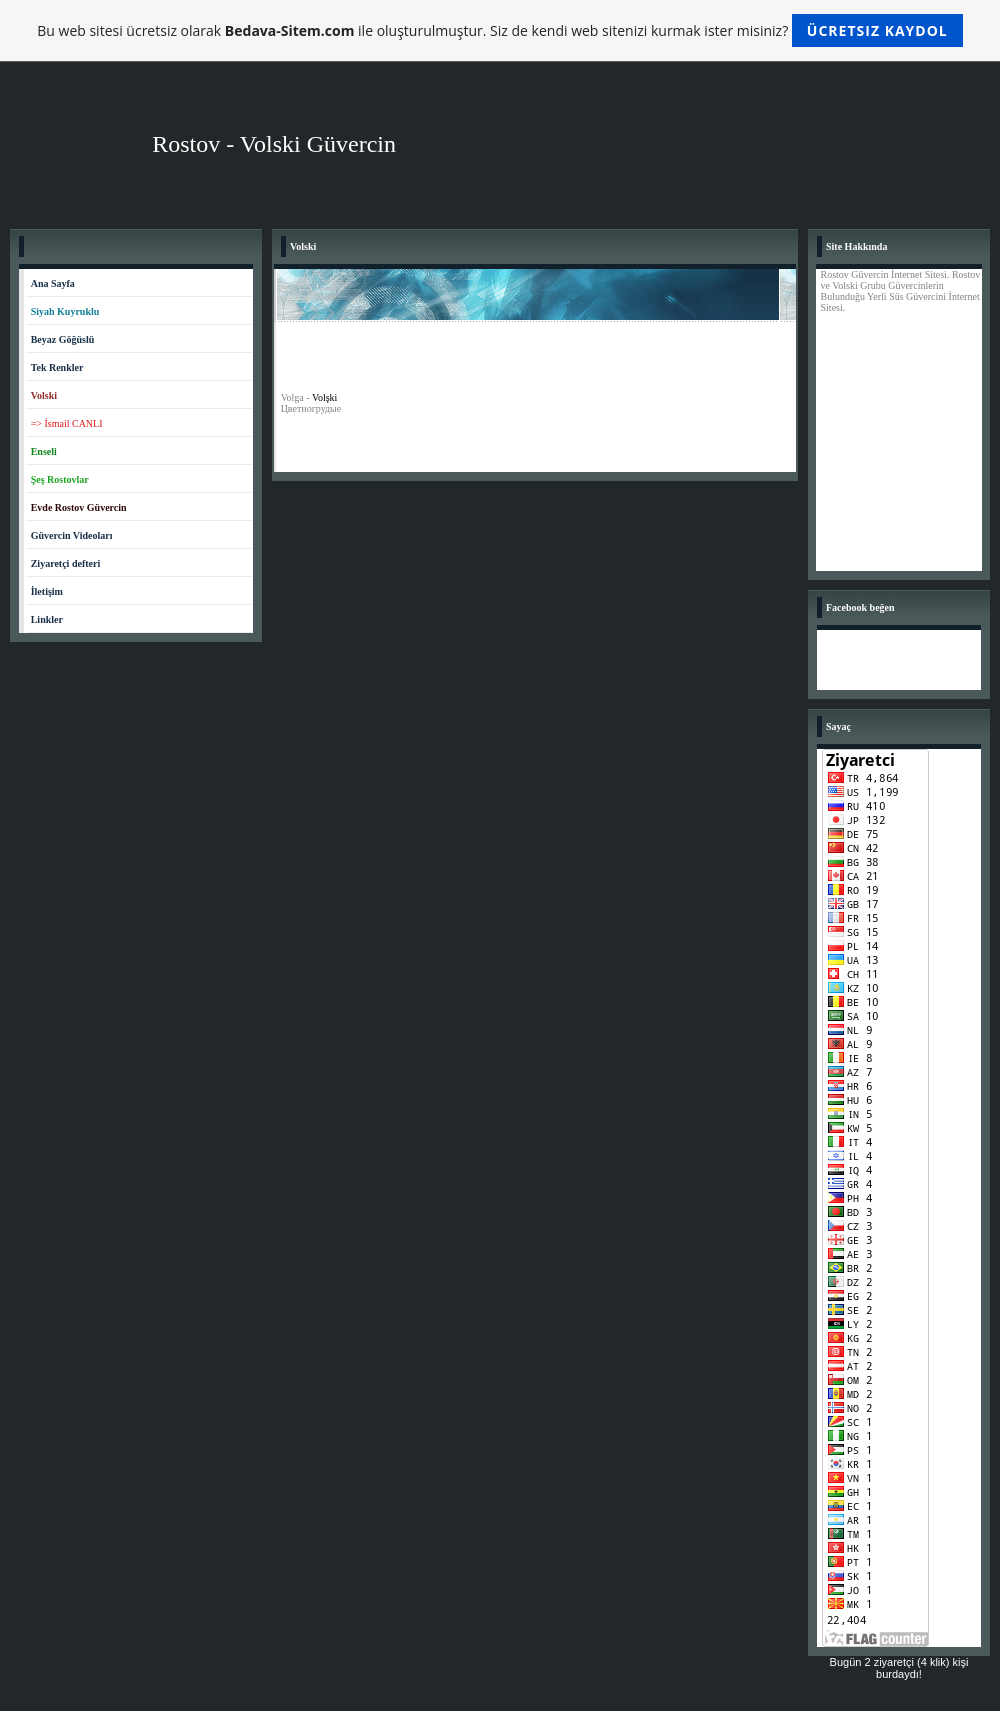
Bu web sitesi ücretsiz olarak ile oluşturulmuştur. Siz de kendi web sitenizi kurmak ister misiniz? (499, 30)
